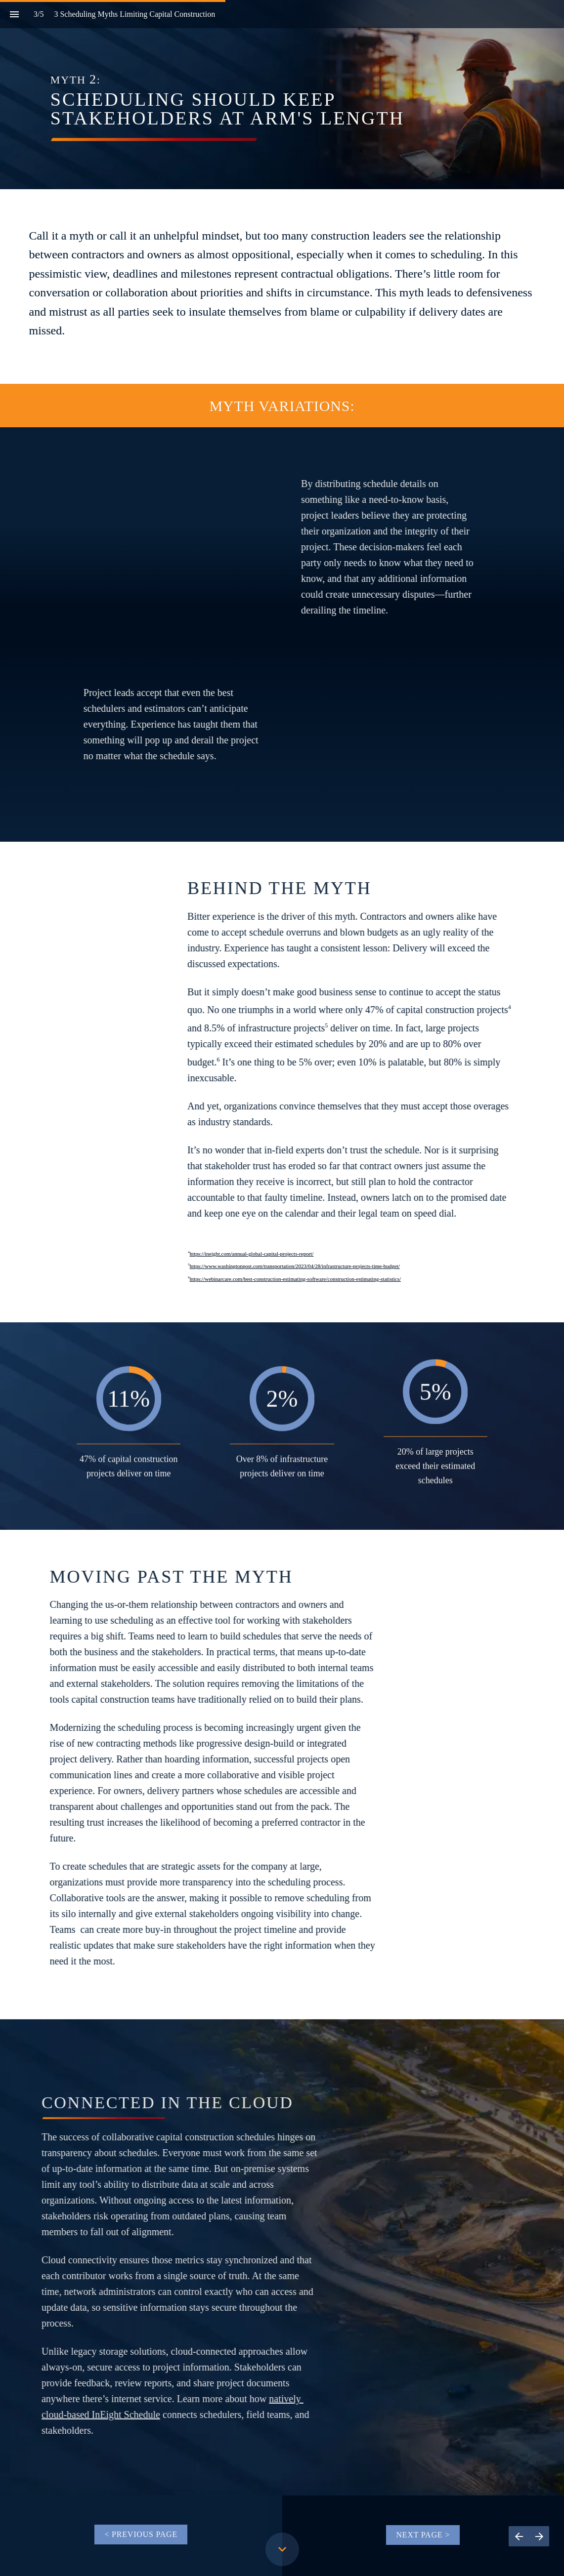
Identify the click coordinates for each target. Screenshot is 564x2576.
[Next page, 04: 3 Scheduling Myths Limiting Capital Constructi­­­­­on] (539, 2536)
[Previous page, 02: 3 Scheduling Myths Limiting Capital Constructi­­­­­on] (519, 2536)
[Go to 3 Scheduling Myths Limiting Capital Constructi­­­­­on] (140, 2534)
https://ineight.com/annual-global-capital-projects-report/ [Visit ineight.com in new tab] (252, 1254)
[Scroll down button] (282, 2549)
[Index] (14, 14)
